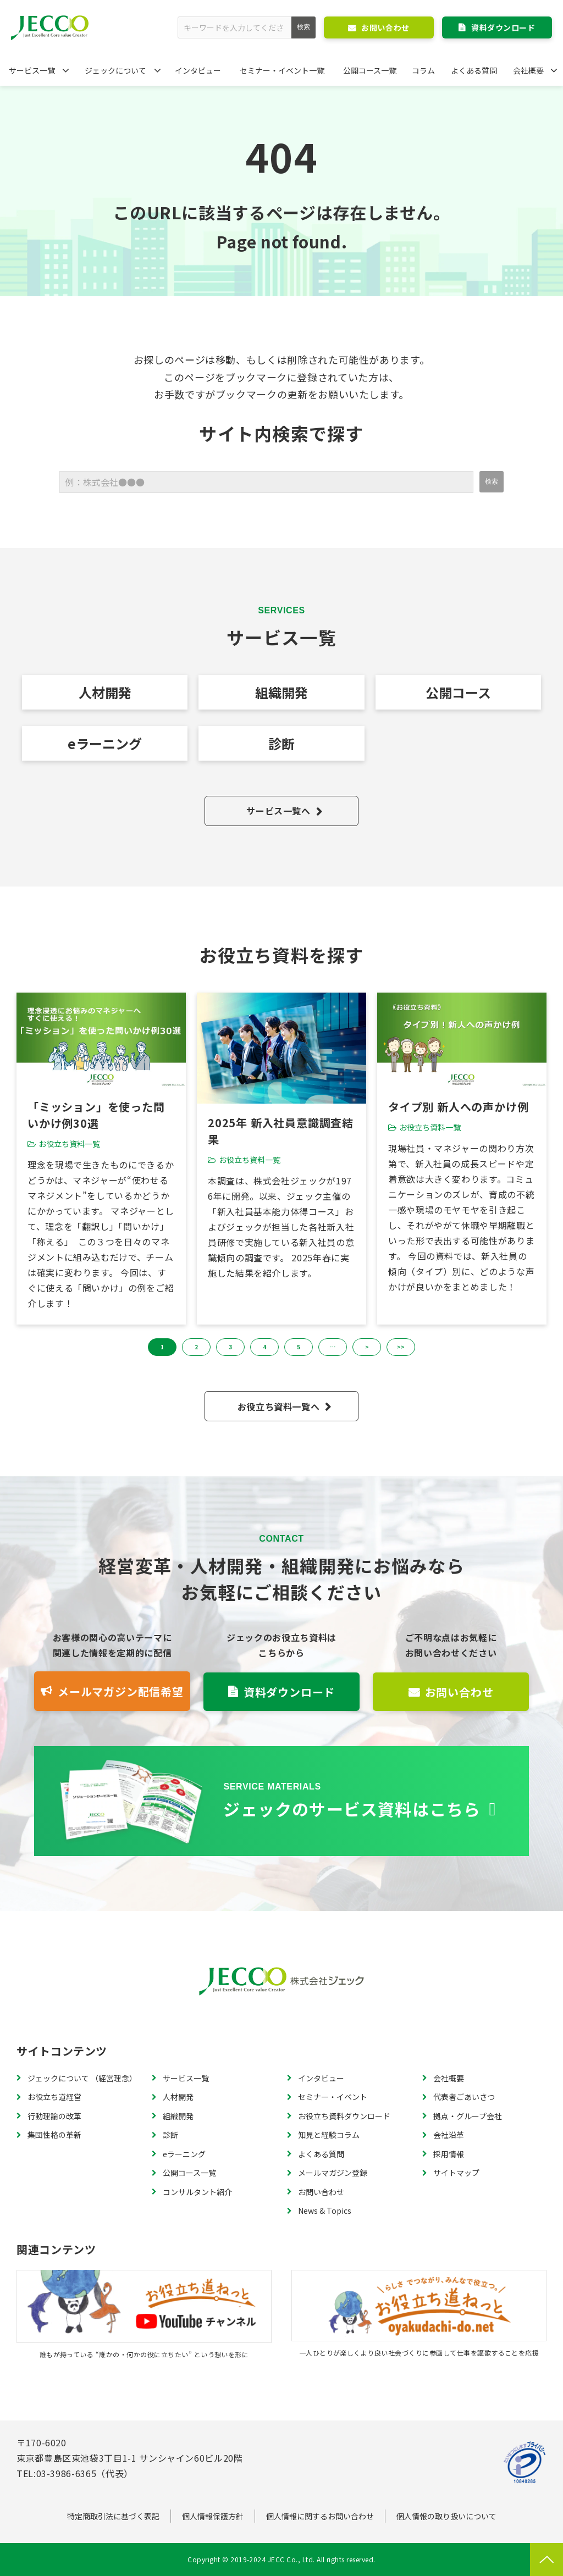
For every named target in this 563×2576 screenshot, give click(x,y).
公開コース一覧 (369, 70)
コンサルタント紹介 (197, 2191)
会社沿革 (448, 2134)
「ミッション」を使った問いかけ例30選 (96, 1115)
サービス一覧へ (278, 810)
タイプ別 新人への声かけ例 (458, 1107)
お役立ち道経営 (54, 2096)
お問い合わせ (385, 27)
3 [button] (230, 1347)
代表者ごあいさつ (464, 2096)
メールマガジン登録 (332, 2172)
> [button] (367, 1347)
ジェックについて (115, 70)
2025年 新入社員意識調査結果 (281, 1131)
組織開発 (281, 692)
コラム (423, 70)
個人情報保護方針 (213, 2516)
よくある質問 (474, 70)
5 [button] (298, 1347)
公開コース (458, 692)
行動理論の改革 (54, 2115)
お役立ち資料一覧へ (279, 1406)
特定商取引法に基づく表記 (113, 2516)
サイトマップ (456, 2172)
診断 (281, 743)
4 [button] (264, 1347)
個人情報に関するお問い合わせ (320, 2516)
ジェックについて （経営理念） (82, 2078)
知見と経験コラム (329, 2134)
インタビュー (198, 70)
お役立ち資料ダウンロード (344, 2115)
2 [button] (196, 1347)
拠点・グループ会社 (467, 2115)
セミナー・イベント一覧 (282, 70)
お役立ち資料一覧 (69, 1143)
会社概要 (528, 70)
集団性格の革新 (54, 2134)
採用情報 (448, 2153)
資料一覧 (281, 1801)
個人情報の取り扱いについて (446, 2516)
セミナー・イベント (332, 2096)
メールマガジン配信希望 (121, 1691)
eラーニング (105, 743)
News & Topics (324, 2210)
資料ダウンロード (503, 27)
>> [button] (401, 1347)
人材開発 (105, 692)
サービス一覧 (32, 70)
